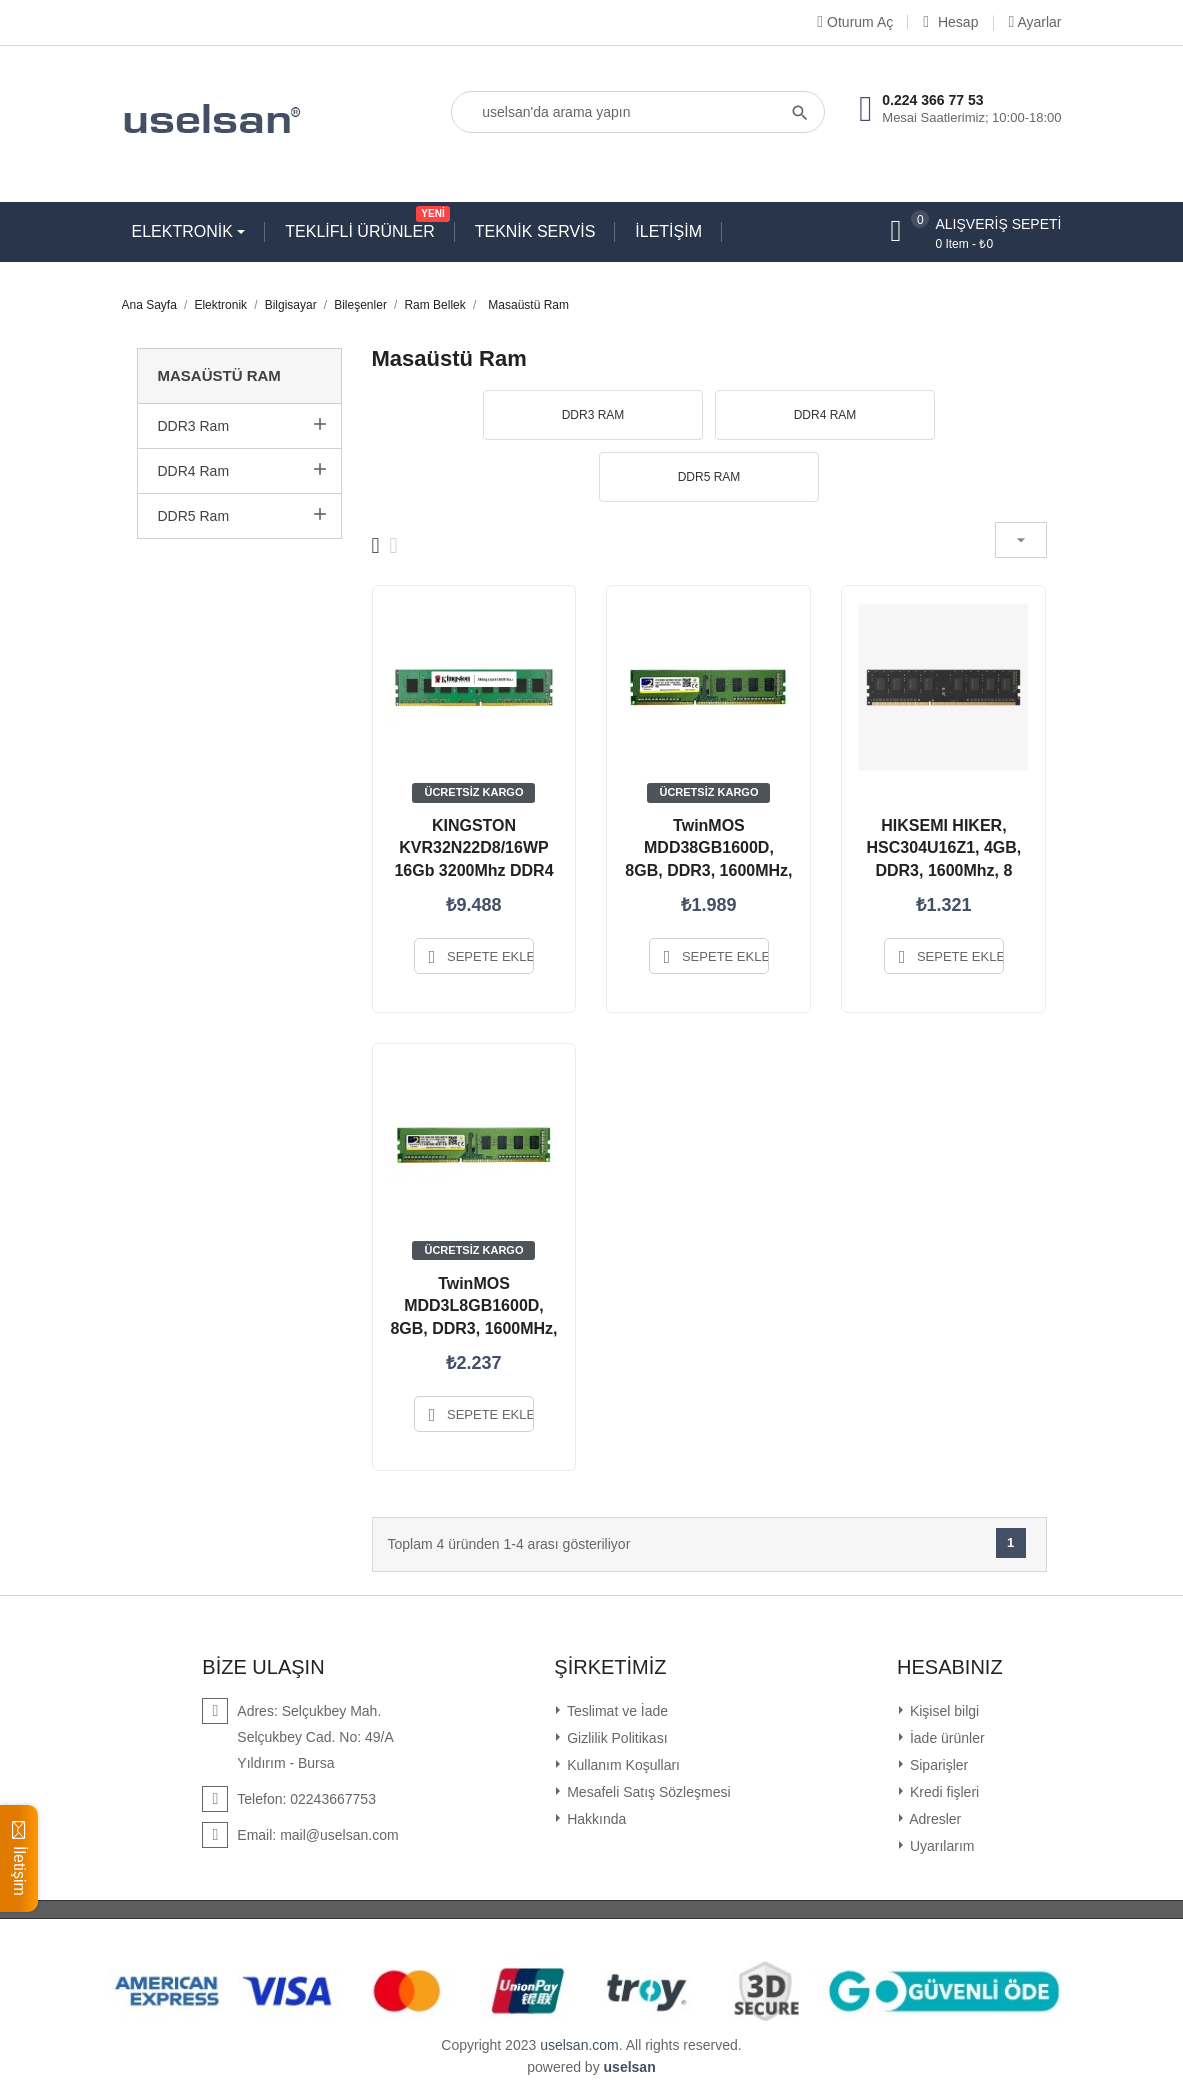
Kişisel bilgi (942, 1711)
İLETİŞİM (668, 231)
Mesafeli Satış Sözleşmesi (646, 1792)
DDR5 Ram (194, 516)
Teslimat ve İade (615, 1711)
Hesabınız (950, 1667)
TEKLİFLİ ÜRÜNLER (364, 227)
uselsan (630, 2067)
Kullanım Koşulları (621, 1765)
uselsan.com (579, 2045)
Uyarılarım (940, 1846)
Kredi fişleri (942, 1792)
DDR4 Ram (194, 471)
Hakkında (594, 1819)
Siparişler (937, 1765)
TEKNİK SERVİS (535, 231)
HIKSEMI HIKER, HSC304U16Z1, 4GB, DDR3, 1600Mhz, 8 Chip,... (944, 859)
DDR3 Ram (194, 426)
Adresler (933, 1819)
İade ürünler (945, 1738)
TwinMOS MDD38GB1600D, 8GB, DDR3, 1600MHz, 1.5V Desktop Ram (708, 859)
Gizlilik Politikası (615, 1738)
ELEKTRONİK (185, 231)
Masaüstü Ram (219, 375)
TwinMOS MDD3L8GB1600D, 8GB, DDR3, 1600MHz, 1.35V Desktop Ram (473, 1317)
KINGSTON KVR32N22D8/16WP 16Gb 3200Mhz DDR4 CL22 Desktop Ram (473, 859)
